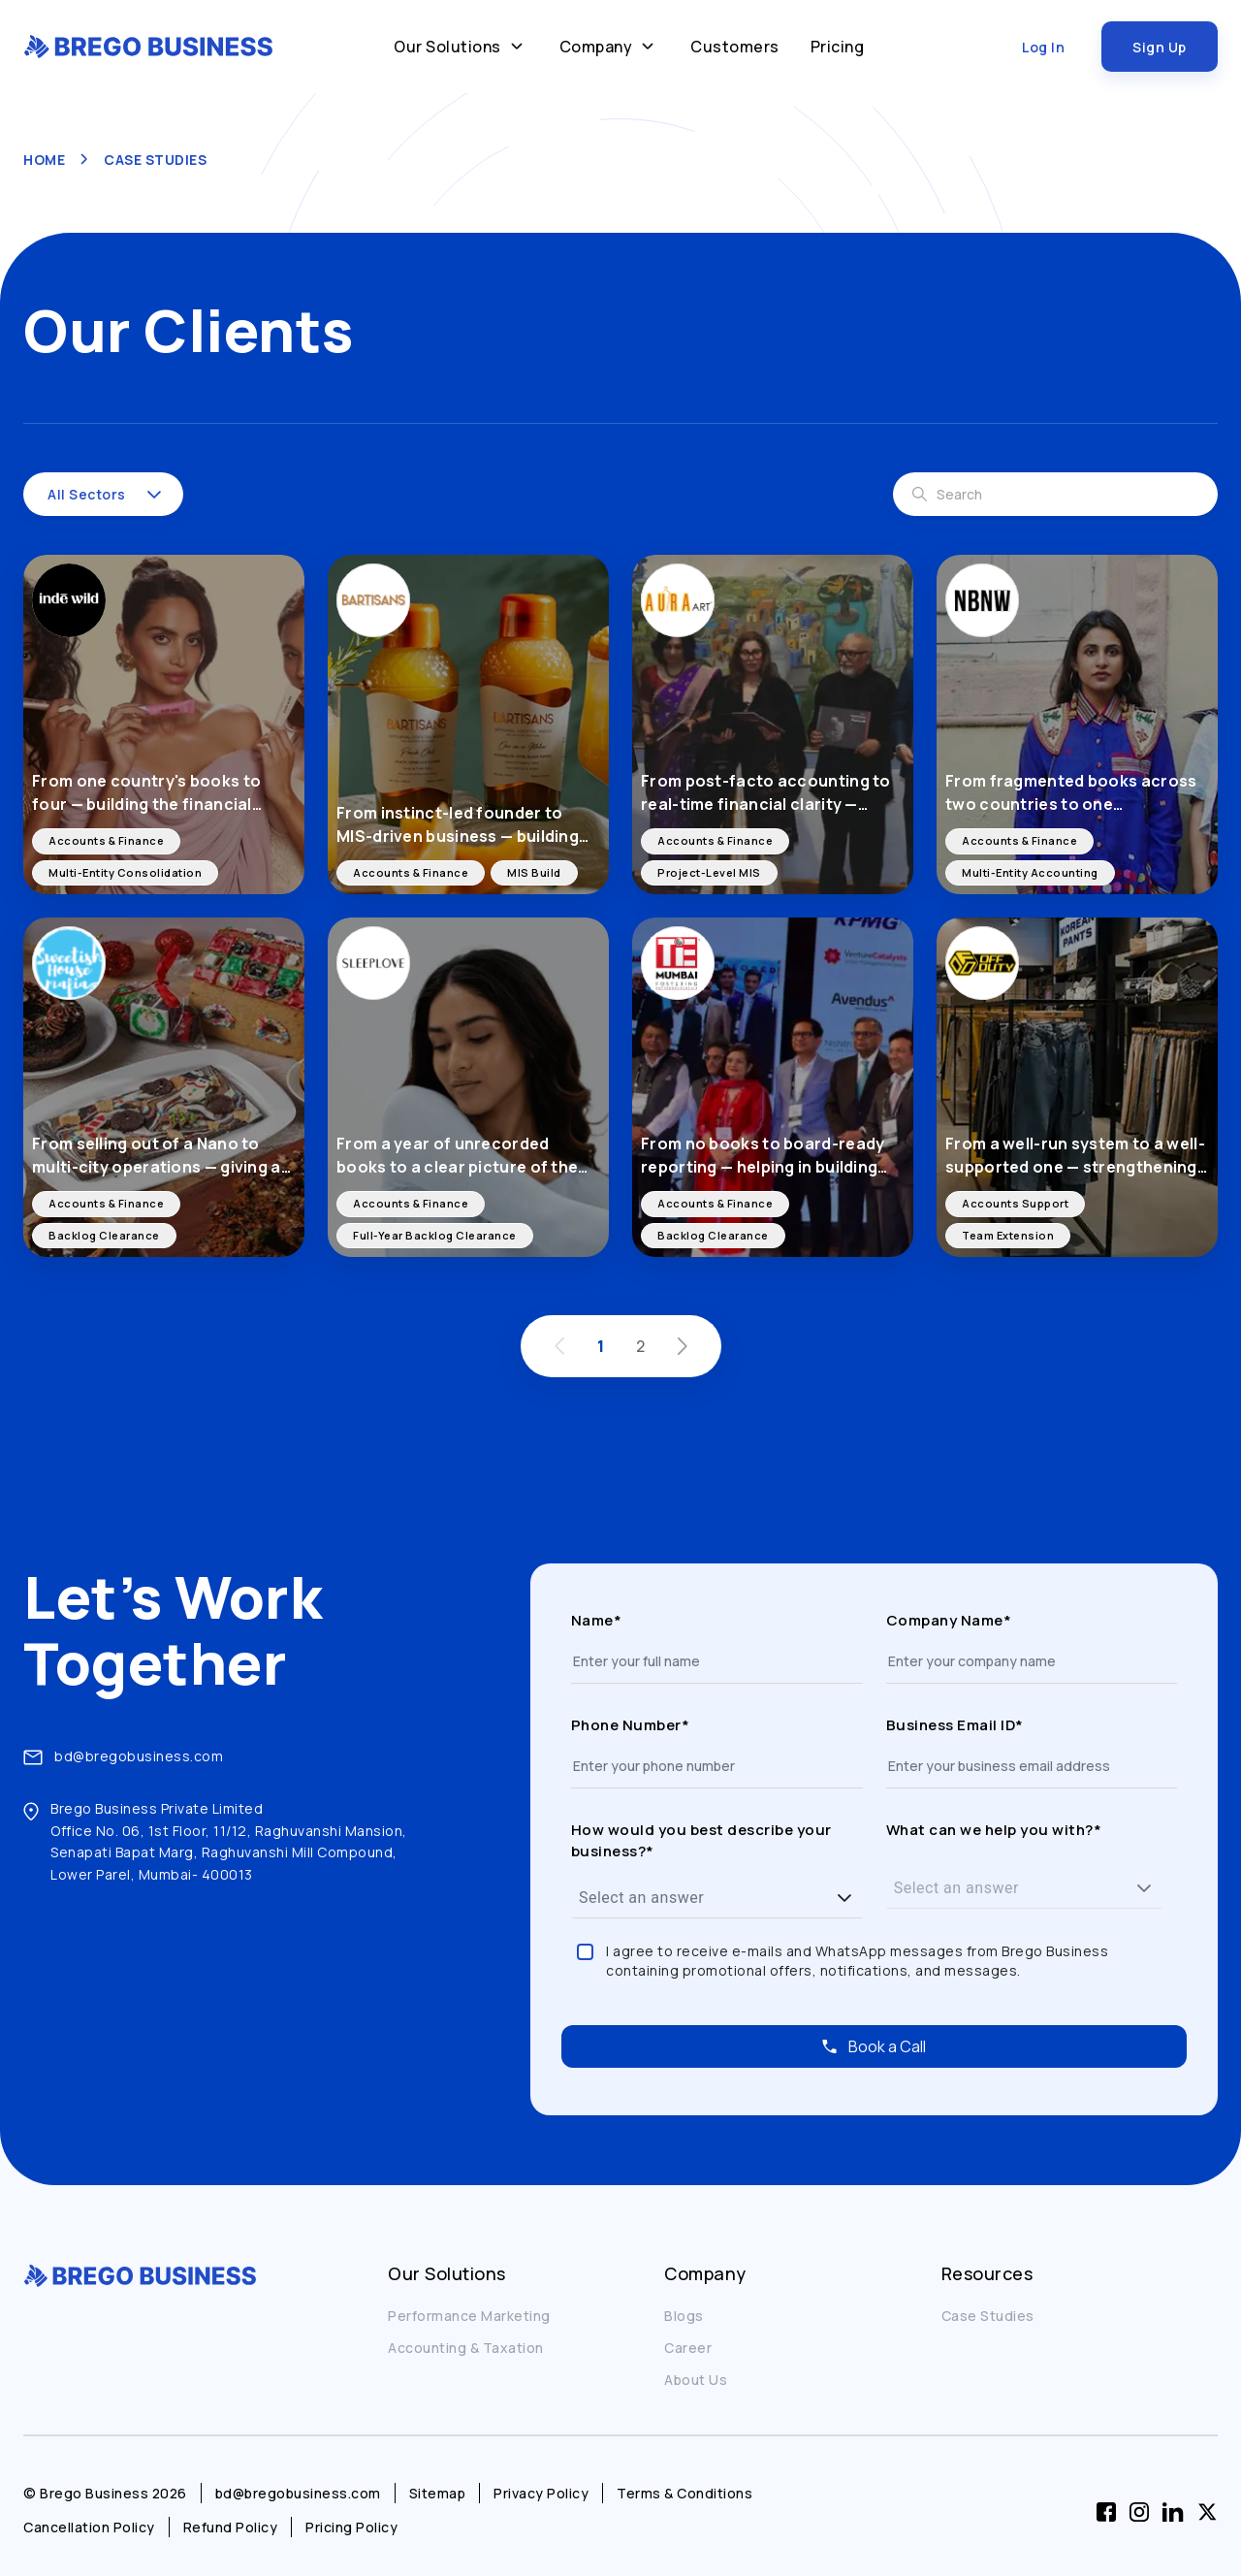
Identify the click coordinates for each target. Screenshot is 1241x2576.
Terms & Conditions (684, 2493)
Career (688, 2347)
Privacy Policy (541, 2493)
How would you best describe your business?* (701, 1840)
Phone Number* (630, 1725)
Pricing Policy (351, 2527)
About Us (695, 2379)
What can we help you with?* (994, 1829)
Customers (735, 46)
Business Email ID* (955, 1725)
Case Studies (987, 2315)
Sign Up (1159, 47)
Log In (1043, 47)
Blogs (684, 2315)
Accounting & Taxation (466, 2347)
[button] (154, 494)
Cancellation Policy (89, 2527)
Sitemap (437, 2493)
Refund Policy (230, 2527)
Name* (596, 1620)
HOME (44, 159)
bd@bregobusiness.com (138, 1756)
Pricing (838, 46)
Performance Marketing (469, 2315)
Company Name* (949, 1620)
